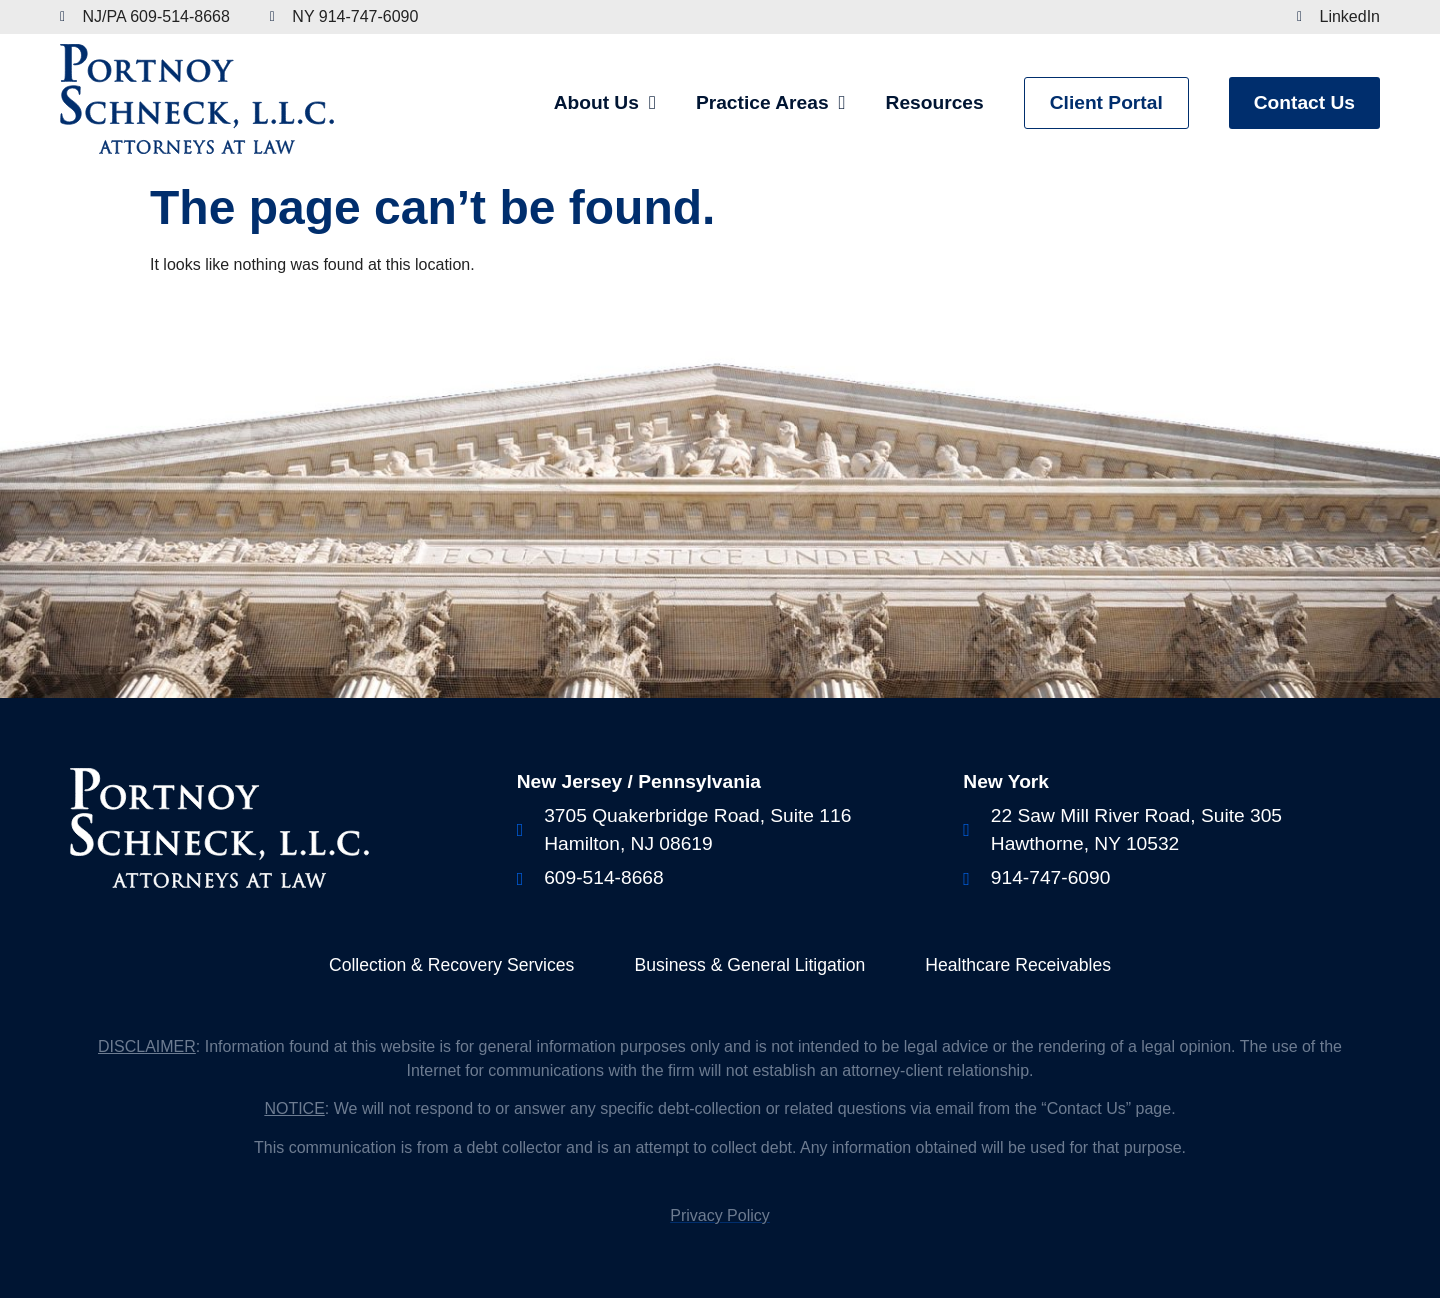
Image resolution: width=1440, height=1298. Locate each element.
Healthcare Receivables (1018, 965)
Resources (935, 102)
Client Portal (1106, 102)
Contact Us (1304, 102)
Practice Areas (771, 102)
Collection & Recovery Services (451, 965)
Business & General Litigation (749, 965)
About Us (605, 102)
